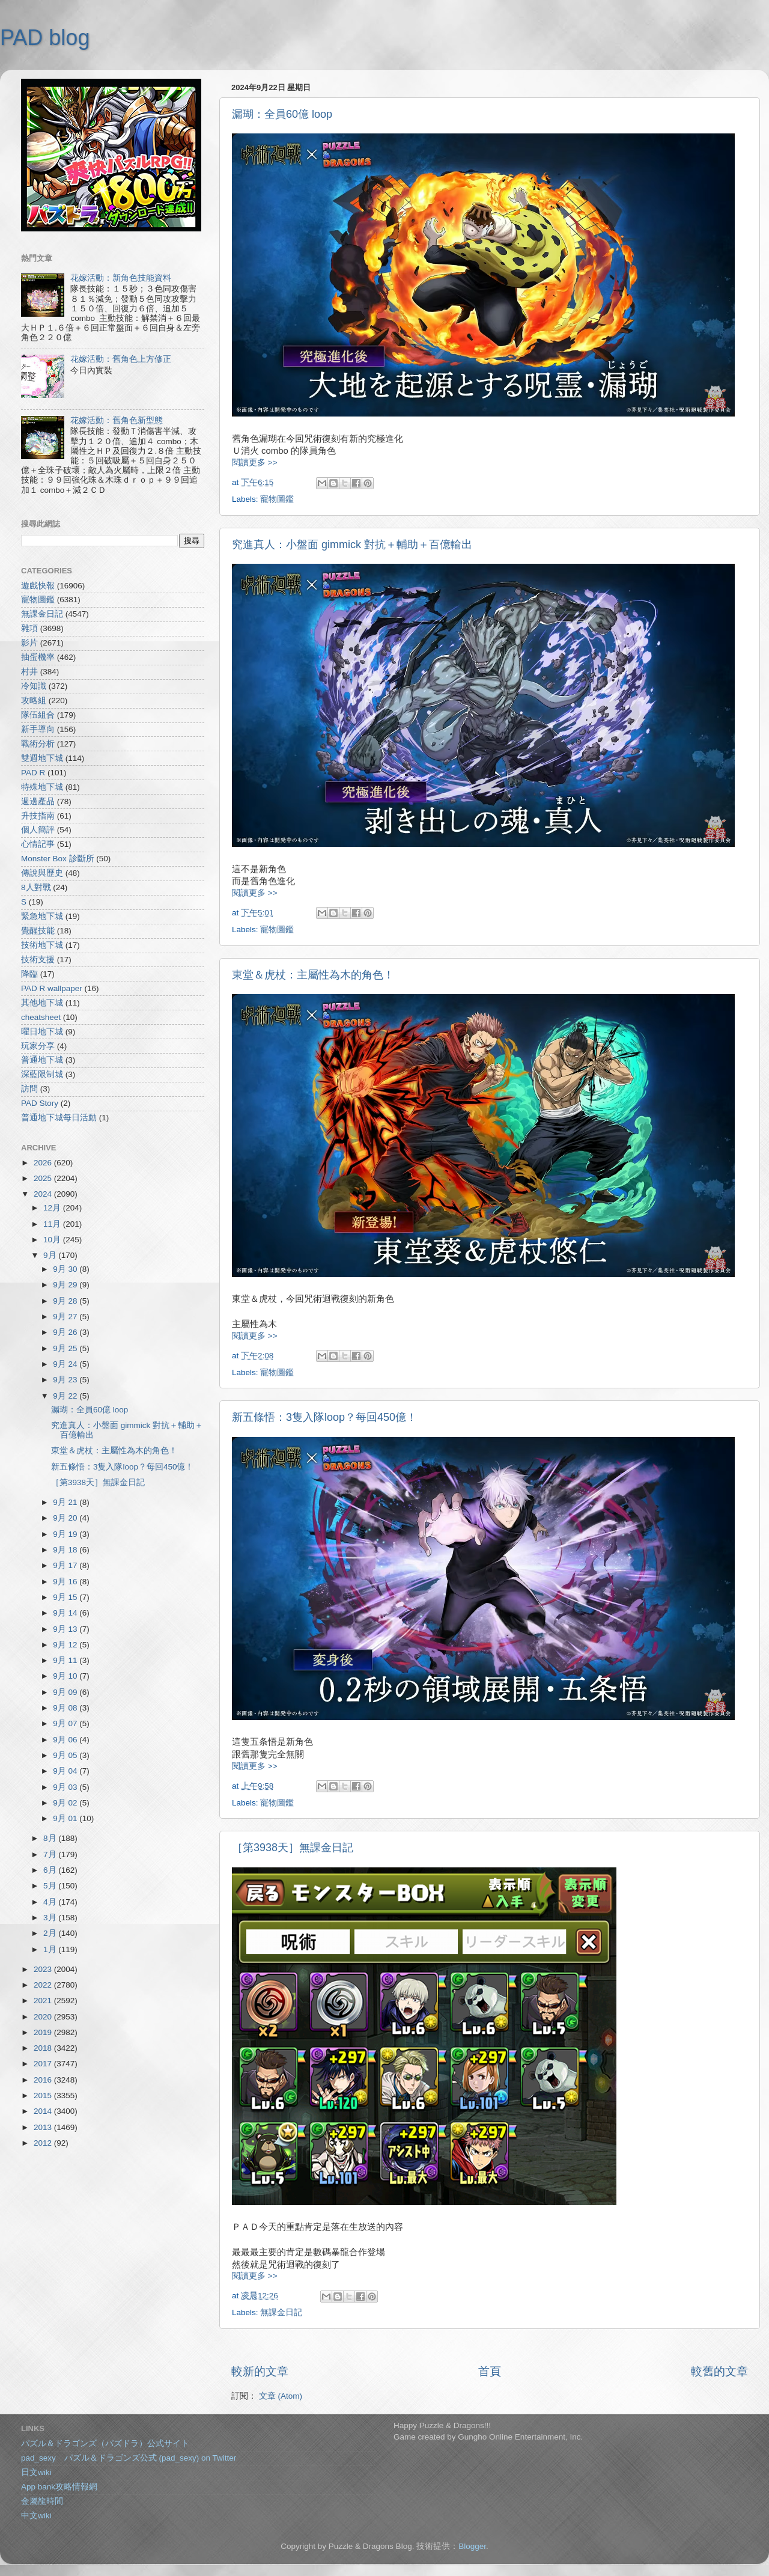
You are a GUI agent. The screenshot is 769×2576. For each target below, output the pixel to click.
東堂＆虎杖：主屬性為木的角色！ (313, 975)
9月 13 (66, 1629)
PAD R (33, 772)
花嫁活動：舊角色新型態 (116, 420)
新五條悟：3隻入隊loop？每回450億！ (324, 1417)
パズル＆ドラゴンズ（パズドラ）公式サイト (105, 2443)
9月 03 (66, 1787)
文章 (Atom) (280, 2396)
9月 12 (66, 1644)
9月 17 (66, 1565)
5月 (50, 1885)
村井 (29, 671)
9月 (50, 1255)
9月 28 (66, 1300)
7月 (50, 1854)
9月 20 (66, 1517)
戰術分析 (38, 743)
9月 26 (66, 1332)
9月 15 (66, 1597)
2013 (44, 2127)
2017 (44, 2063)
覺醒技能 (38, 930)
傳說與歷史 (42, 872)
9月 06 (66, 1739)
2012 (44, 2142)
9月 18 (66, 1549)
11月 (53, 1223)
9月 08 (66, 1707)
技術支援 (38, 959)
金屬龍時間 (42, 2501)
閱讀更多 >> (255, 462)
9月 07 (66, 1723)
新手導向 (38, 729)
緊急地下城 (42, 916)
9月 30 (66, 1269)
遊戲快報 (38, 585)
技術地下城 (42, 945)
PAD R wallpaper (51, 988)
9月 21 (66, 1502)
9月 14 (66, 1612)
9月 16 (66, 1581)
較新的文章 (259, 2371)
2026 (44, 1162)
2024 (44, 1193)
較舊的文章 (719, 2371)
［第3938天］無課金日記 (292, 1848)
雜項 (29, 628)
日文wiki (36, 2472)
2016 (44, 2079)
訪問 (29, 1088)
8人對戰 (36, 887)
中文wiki (36, 2515)
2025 (44, 1178)
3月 (50, 1917)
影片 (29, 642)
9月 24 (66, 1364)
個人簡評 (38, 829)
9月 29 (66, 1284)
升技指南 (38, 815)
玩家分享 (38, 1046)
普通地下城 (42, 1059)
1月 (50, 1949)
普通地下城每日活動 (59, 1117)
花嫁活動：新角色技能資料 (120, 277)
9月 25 (66, 1348)
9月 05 (66, 1755)
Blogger (472, 2546)
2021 (44, 2000)
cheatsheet (41, 1017)
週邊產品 (38, 801)
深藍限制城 (42, 1074)
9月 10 (66, 1675)
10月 (53, 1239)
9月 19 (66, 1534)
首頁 (489, 2371)
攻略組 (33, 700)
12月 (53, 1207)
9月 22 (66, 1395)
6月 (50, 1870)
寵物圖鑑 (277, 499)
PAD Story (39, 1103)
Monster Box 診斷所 (57, 858)
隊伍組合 (38, 714)
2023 (44, 1969)
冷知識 (33, 686)
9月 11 (66, 1660)
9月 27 (66, 1316)
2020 (44, 2016)
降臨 (29, 973)
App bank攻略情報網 (59, 2486)
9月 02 (66, 1802)
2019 (44, 2032)
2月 (50, 1933)
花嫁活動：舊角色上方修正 (120, 359)
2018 (44, 2048)
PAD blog (45, 37)
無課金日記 (281, 2312)
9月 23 (66, 1379)
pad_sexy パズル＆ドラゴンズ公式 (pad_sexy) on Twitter (128, 2457)
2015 (44, 2095)
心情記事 (38, 844)
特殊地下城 (42, 787)
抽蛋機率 (38, 657)
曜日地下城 (42, 1031)
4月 (50, 1901)
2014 (44, 2111)
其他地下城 (42, 1002)
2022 (44, 1984)
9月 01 (66, 1818)
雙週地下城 (42, 758)
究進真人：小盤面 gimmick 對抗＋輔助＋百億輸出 (352, 545)
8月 (50, 1838)
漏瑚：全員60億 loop (282, 114)
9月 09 (66, 1692)
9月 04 (66, 1770)
